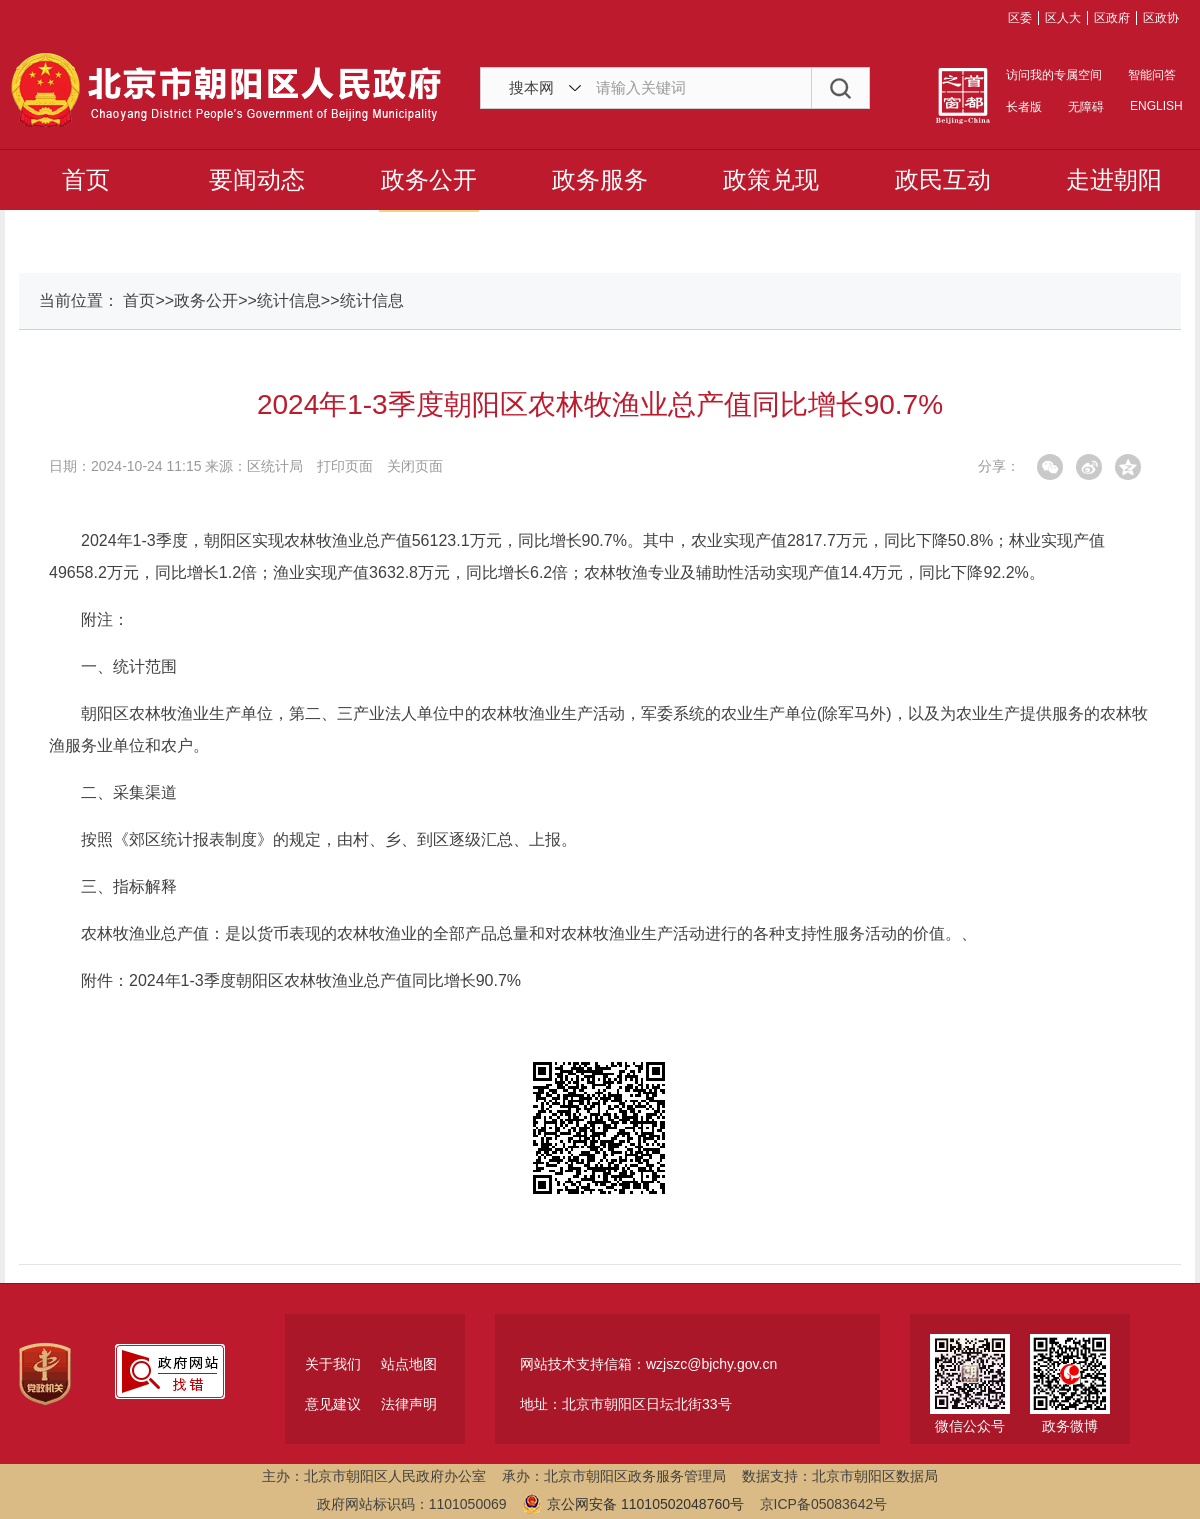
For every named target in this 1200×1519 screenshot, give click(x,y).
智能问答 (1152, 75)
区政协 (1161, 18)
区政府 (1112, 18)
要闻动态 (257, 179)
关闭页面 (415, 466)
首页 (86, 179)
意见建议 (333, 1404)
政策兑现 (771, 179)
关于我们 (333, 1364)
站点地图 (409, 1364)
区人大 (1063, 18)
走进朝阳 (1114, 179)
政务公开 (429, 179)
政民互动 (943, 179)
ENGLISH (1155, 106)
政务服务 (600, 179)
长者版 (1024, 107)
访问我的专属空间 (1054, 75)
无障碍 (1086, 107)
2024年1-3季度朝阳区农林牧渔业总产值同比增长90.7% (325, 980)
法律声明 (409, 1404)
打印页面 (345, 466)
